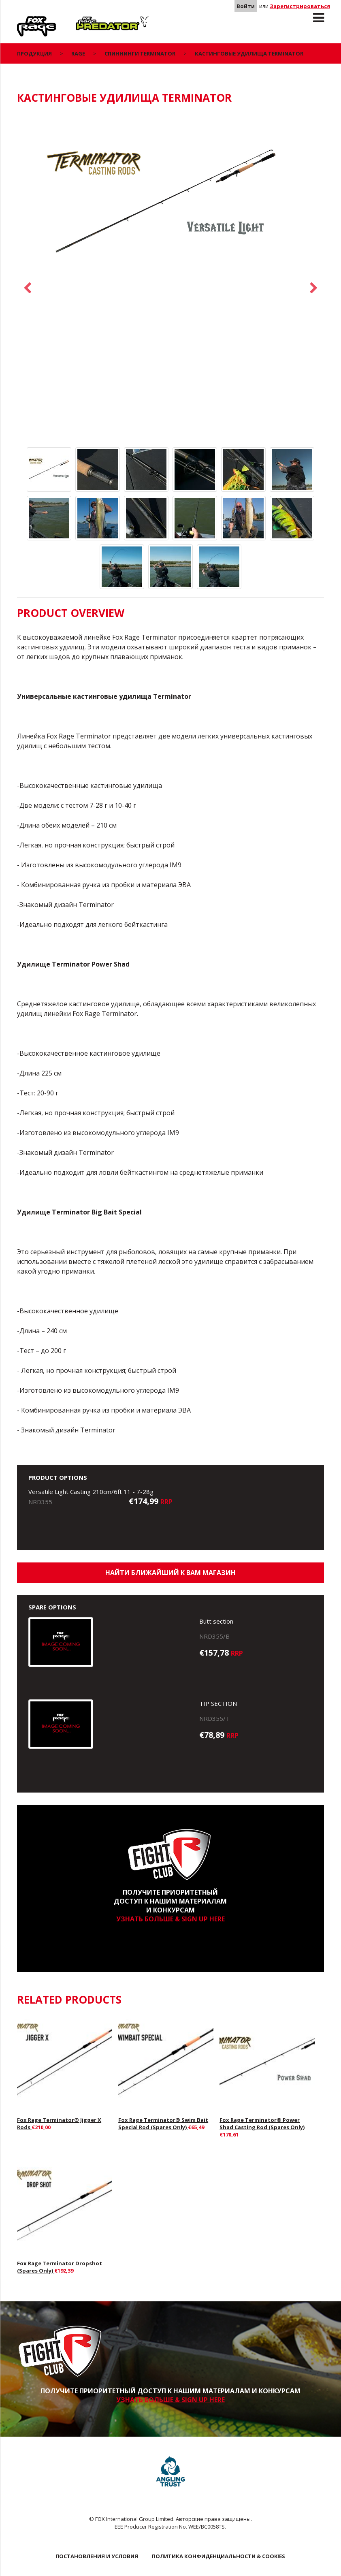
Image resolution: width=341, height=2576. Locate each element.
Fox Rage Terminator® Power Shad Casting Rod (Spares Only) (262, 2123)
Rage (24, 20)
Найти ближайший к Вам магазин (170, 1572)
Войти (246, 6)
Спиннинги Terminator (139, 53)
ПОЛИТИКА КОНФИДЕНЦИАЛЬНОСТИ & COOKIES (218, 2556)
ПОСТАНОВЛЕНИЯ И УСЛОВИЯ (96, 2556)
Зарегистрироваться (300, 6)
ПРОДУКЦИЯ (34, 53)
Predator (89, 20)
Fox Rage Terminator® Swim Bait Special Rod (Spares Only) (163, 2123)
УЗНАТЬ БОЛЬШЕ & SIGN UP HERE (170, 1918)
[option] (170, 200)
